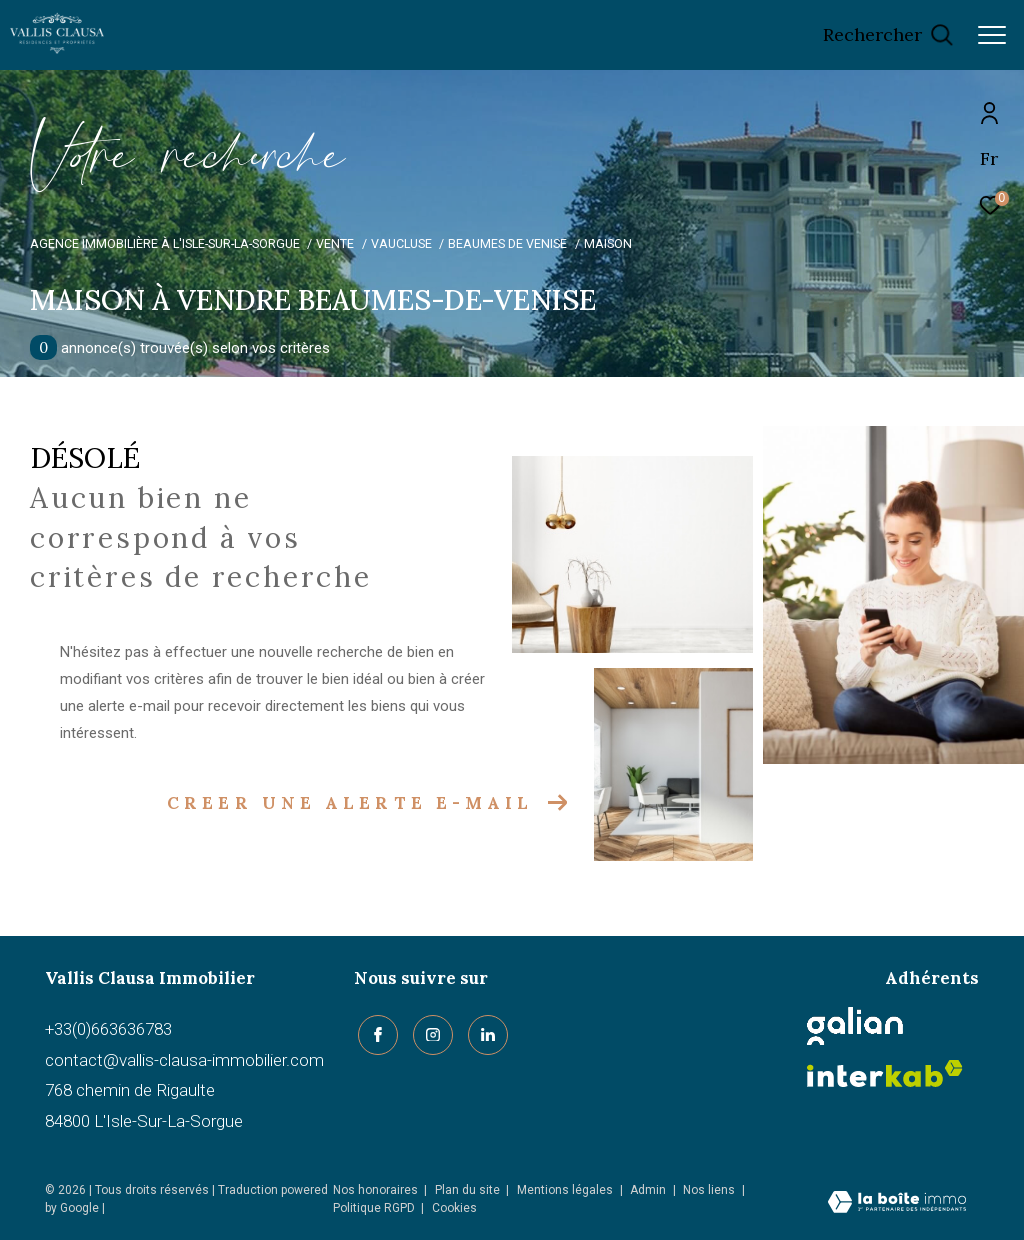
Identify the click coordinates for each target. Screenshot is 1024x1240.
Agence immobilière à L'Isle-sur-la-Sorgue (165, 243)
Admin (649, 1190)
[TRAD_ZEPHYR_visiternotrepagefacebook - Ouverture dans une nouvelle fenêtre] (374, 1031)
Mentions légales (566, 1190)
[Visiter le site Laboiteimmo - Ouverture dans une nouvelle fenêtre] (897, 1204)
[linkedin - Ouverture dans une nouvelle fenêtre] (484, 1031)
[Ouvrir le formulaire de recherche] (888, 35)
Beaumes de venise (507, 243)
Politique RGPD (374, 1208)
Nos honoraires (375, 1190)
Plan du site (469, 1190)
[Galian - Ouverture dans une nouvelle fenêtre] (855, 1026)
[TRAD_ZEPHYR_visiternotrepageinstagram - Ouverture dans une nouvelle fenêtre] (429, 1031)
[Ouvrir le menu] (992, 35)
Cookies (454, 1208)
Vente (335, 243)
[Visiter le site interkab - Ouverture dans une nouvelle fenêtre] (885, 1073)
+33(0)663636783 (108, 1029)
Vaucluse (401, 243)
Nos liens (710, 1190)
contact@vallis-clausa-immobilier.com (184, 1060)
